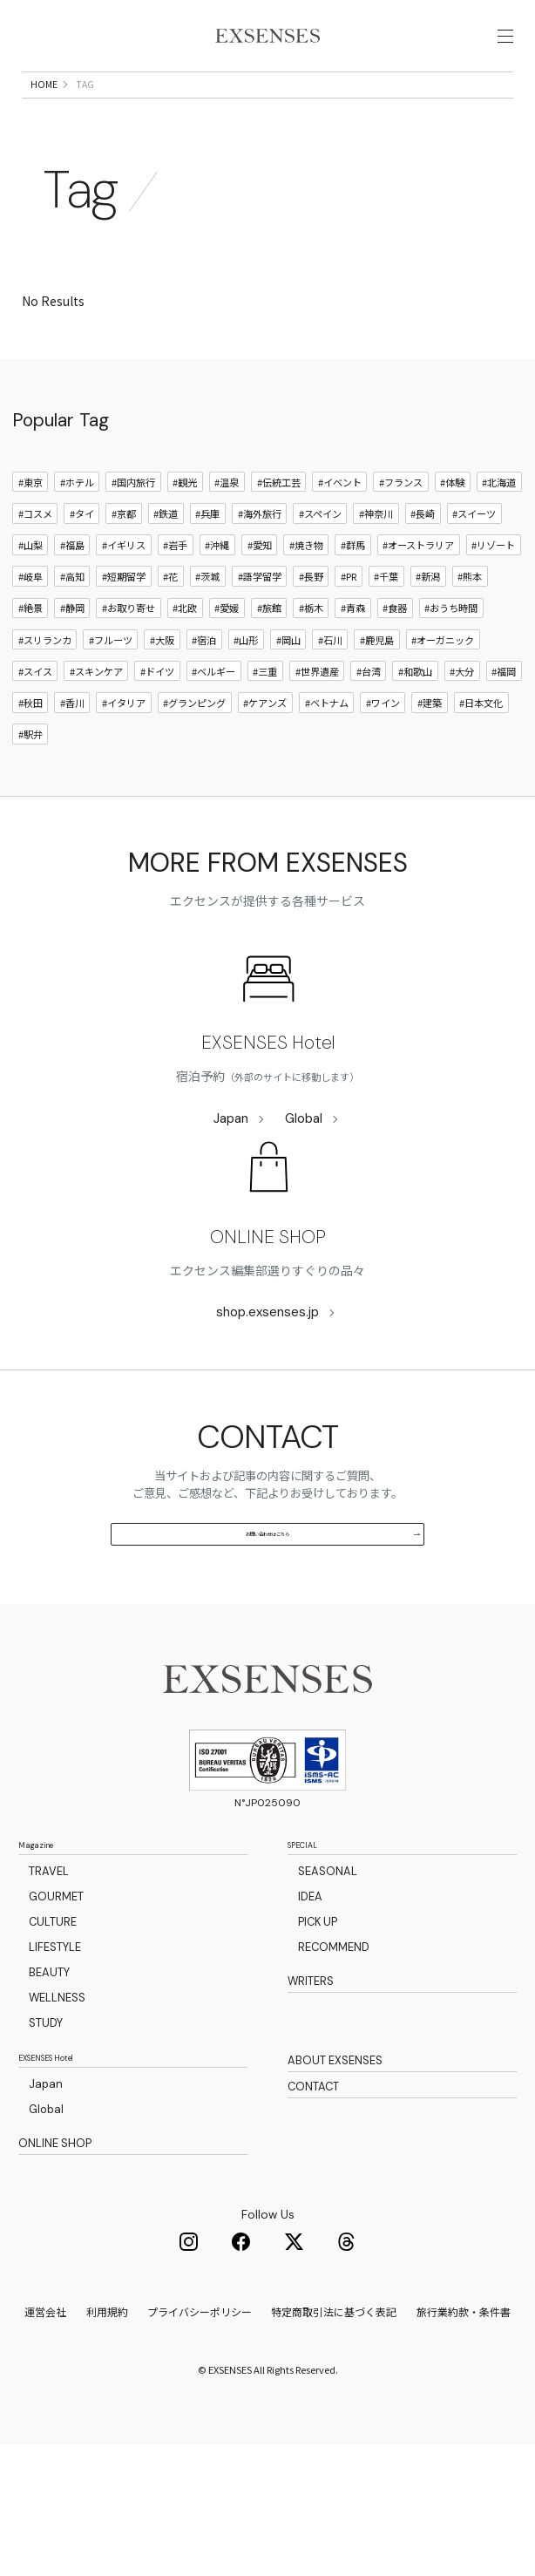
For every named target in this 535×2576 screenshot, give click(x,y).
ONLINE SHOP (268, 1286)
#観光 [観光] (185, 531)
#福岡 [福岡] (503, 720)
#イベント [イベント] (340, 531)
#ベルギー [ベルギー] (213, 720)
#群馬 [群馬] (353, 594)
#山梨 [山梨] (30, 594)
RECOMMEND (333, 2061)
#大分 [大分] (462, 720)
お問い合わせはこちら (313, 1610)
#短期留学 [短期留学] (124, 626)
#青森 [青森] (353, 657)
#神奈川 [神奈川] (376, 562)
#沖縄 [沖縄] (217, 594)
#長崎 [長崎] (422, 562)
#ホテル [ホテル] (77, 531)
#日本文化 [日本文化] (481, 751)
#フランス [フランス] (401, 531)
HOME (44, 132)
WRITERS (311, 2097)
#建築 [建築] (429, 751)
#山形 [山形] (246, 689)
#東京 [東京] (30, 531)
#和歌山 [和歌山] (415, 720)
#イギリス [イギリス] (124, 594)
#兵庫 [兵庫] (207, 562)
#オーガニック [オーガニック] (442, 689)
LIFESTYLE (55, 2061)
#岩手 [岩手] (175, 594)
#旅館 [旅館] (269, 657)
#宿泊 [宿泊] (204, 689)
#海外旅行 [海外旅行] (259, 562)
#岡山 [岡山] (288, 689)
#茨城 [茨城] (207, 626)
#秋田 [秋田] (30, 751)
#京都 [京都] (124, 562)
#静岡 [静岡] (72, 657)
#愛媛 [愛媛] (226, 657)
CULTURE (53, 2036)
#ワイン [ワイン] (383, 751)
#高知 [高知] (72, 626)
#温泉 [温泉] (226, 531)
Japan (230, 1168)
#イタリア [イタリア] (124, 751)
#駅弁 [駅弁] (30, 784)
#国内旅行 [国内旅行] (133, 531)
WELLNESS (57, 2111)
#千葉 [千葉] (386, 626)
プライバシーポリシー (199, 2443)
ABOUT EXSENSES (335, 2178)
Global (303, 1168)
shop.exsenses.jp (267, 1361)
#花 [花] (170, 626)
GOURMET (56, 2010)
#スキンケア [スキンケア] (96, 720)
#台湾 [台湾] (368, 720)
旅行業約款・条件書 (463, 2443)
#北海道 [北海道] (499, 531)
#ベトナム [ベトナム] (327, 751)
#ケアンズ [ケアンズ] (265, 751)
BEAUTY (49, 2086)
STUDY (46, 2137)
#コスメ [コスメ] (35, 562)
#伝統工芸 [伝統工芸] (279, 531)
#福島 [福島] (72, 594)
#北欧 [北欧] (185, 657)
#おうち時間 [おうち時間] (450, 657)
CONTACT (313, 2210)
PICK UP (317, 2036)
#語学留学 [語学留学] (259, 626)
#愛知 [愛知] (259, 594)
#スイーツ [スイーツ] (474, 562)
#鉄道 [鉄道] (165, 562)
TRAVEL (49, 1985)
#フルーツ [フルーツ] (110, 689)
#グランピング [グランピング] (194, 751)
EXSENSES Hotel (268, 1092)
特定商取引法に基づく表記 (333, 2443)
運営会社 (45, 2443)
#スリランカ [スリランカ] (44, 689)
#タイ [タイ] (82, 562)
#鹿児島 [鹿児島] (377, 689)
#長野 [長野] (311, 626)
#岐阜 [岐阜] (30, 626)
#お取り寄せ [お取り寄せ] (128, 657)
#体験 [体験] (452, 531)
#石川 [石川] (330, 689)
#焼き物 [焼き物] (306, 594)
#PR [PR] (348, 626)
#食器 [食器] (395, 657)
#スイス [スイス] (35, 720)
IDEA (310, 2010)
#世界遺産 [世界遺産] (317, 720)
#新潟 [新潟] (428, 626)
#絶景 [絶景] (30, 657)
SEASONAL (327, 1985)
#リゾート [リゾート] (493, 594)
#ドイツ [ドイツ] (157, 720)
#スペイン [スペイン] (320, 562)
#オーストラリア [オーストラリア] (418, 594)
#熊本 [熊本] (469, 626)
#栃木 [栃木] (311, 657)
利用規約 (107, 2443)
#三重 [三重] (265, 720)
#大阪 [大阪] (162, 689)
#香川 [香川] (72, 751)
